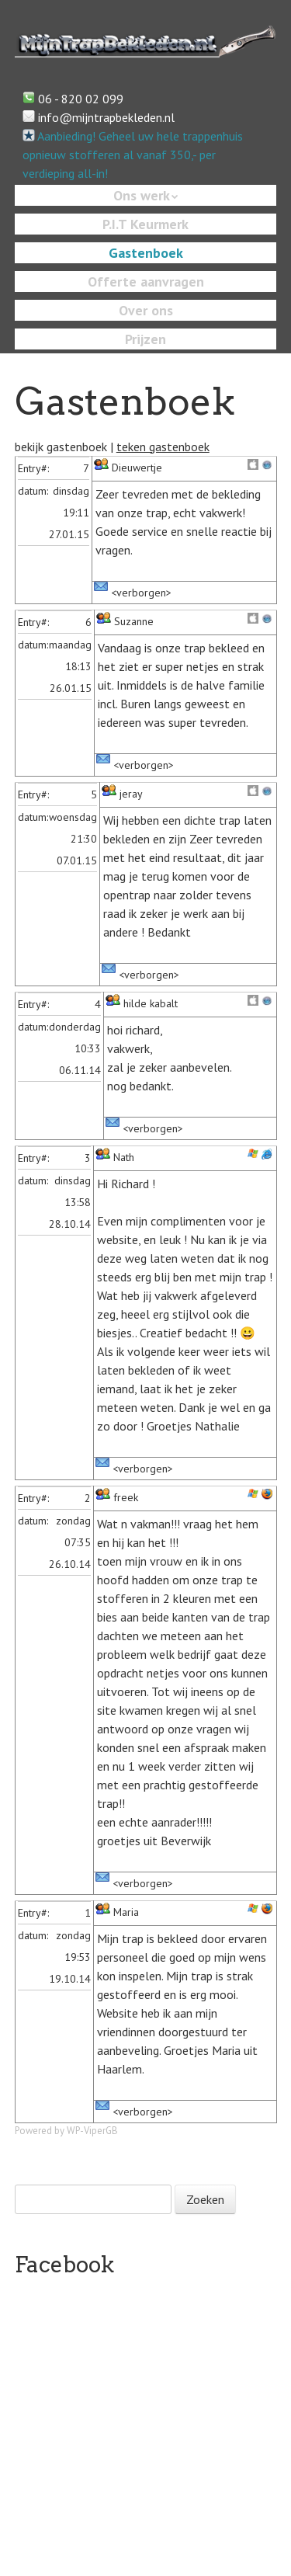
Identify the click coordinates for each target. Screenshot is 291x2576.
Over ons (146, 310)
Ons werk (141, 195)
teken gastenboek (163, 446)
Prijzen (145, 339)
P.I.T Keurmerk (145, 224)
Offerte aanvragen (146, 281)
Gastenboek (146, 253)
